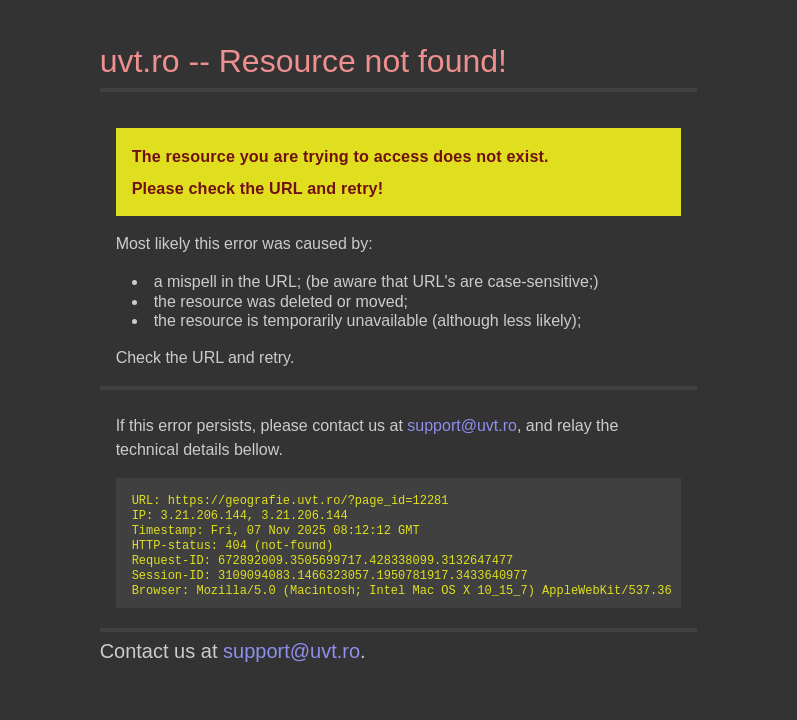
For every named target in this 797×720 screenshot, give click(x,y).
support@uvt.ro (462, 425)
